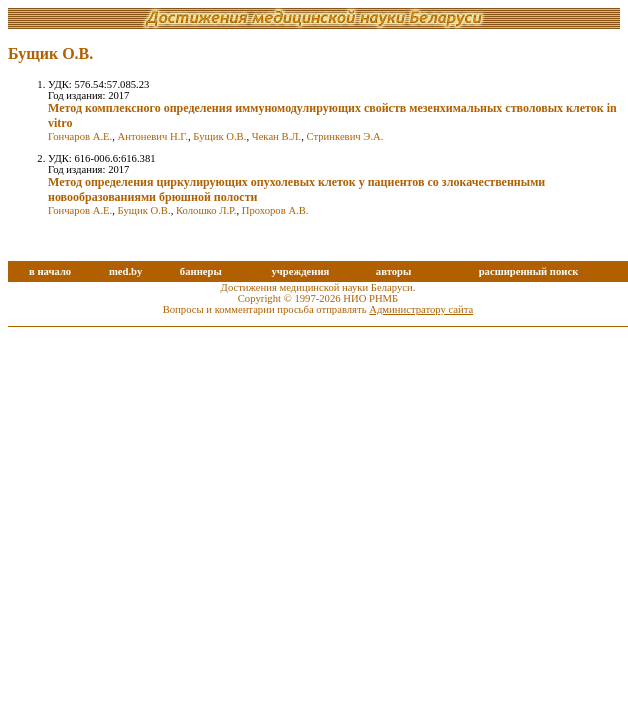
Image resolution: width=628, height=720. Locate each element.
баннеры (201, 271)
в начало (50, 271)
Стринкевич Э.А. (344, 136)
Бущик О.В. (219, 136)
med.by (125, 271)
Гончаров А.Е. (80, 136)
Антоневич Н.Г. (153, 136)
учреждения (300, 271)
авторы (394, 271)
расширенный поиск (529, 271)
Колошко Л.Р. (206, 210)
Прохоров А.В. (275, 210)
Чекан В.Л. (276, 136)
